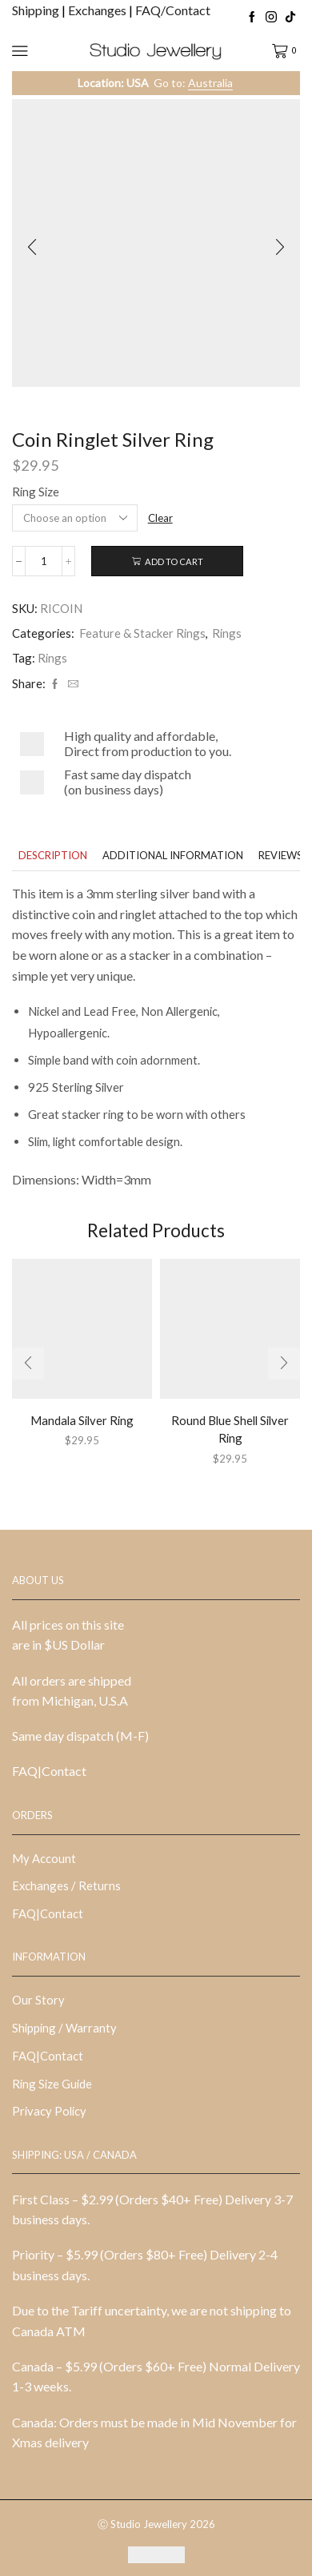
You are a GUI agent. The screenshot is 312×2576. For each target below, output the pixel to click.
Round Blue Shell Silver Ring (230, 1429)
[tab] (52, 855)
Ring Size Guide (52, 2083)
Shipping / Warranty (64, 2028)
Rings (227, 633)
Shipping (37, 10)
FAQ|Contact (49, 1770)
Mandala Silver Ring (82, 1420)
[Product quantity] (44, 561)
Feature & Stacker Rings (142, 633)
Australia (210, 83)
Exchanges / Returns (66, 1885)
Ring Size (35, 491)
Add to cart (174, 561)
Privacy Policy (49, 2111)
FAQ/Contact (172, 10)
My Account (44, 1858)
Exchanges (98, 10)
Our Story (38, 2000)
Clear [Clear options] (160, 518)
